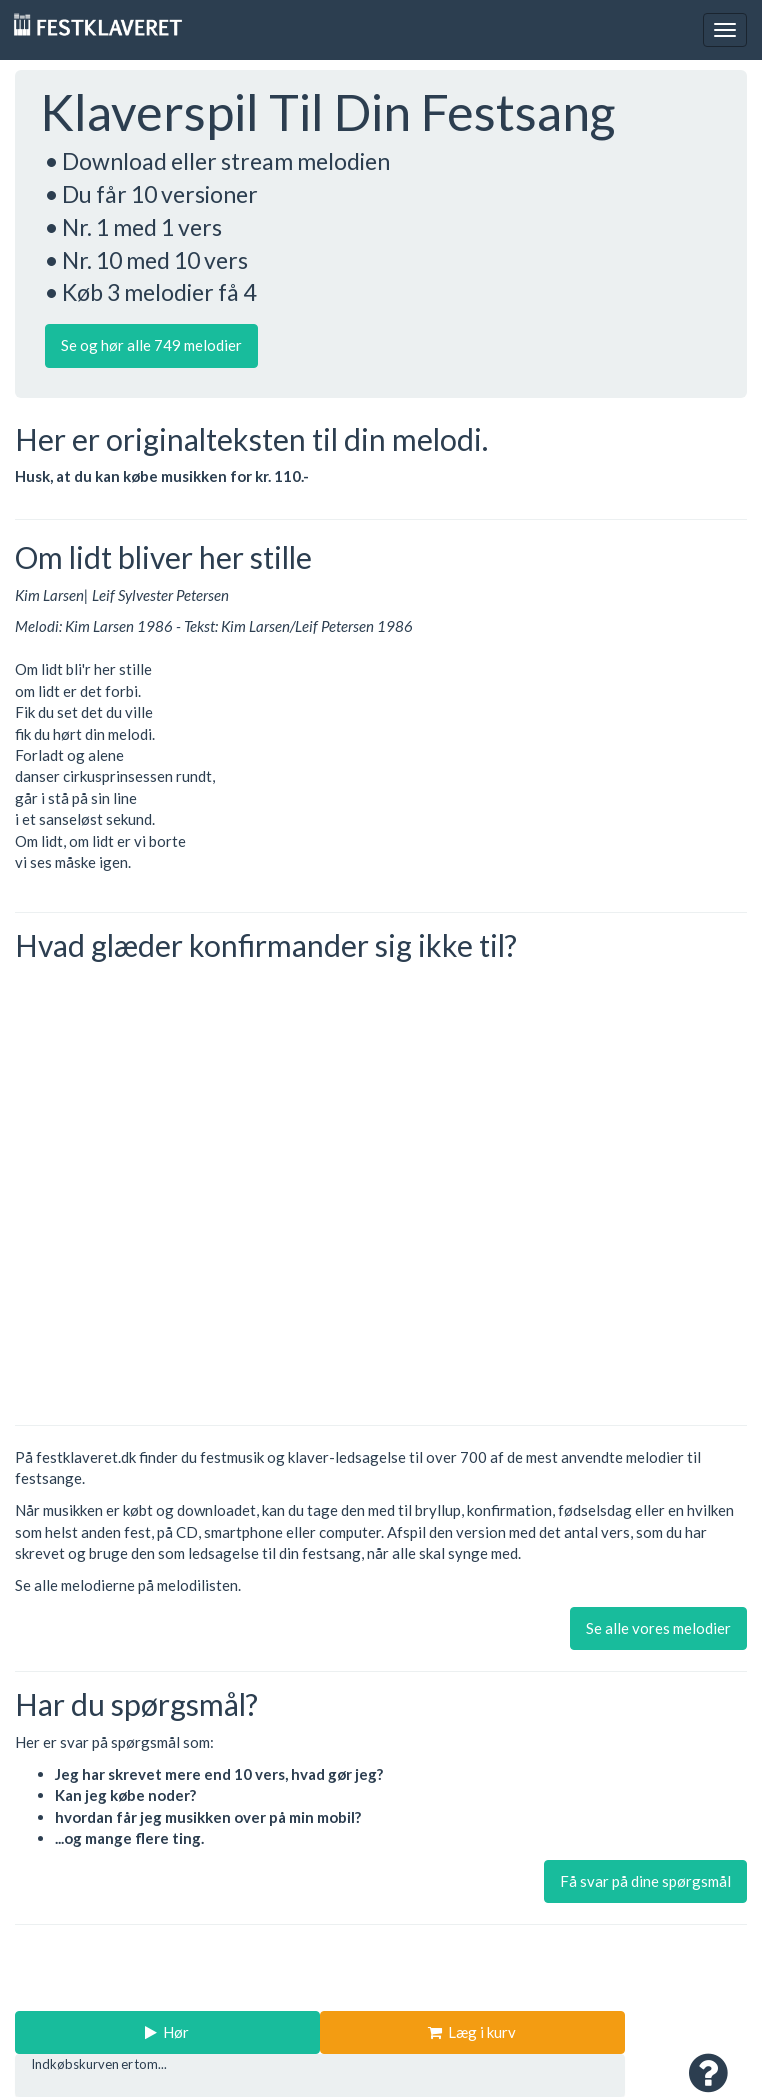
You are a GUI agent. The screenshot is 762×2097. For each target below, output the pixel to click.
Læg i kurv (472, 2032)
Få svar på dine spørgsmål (645, 1881)
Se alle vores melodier (658, 1628)
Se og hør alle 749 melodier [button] (151, 345)
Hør (167, 2032)
